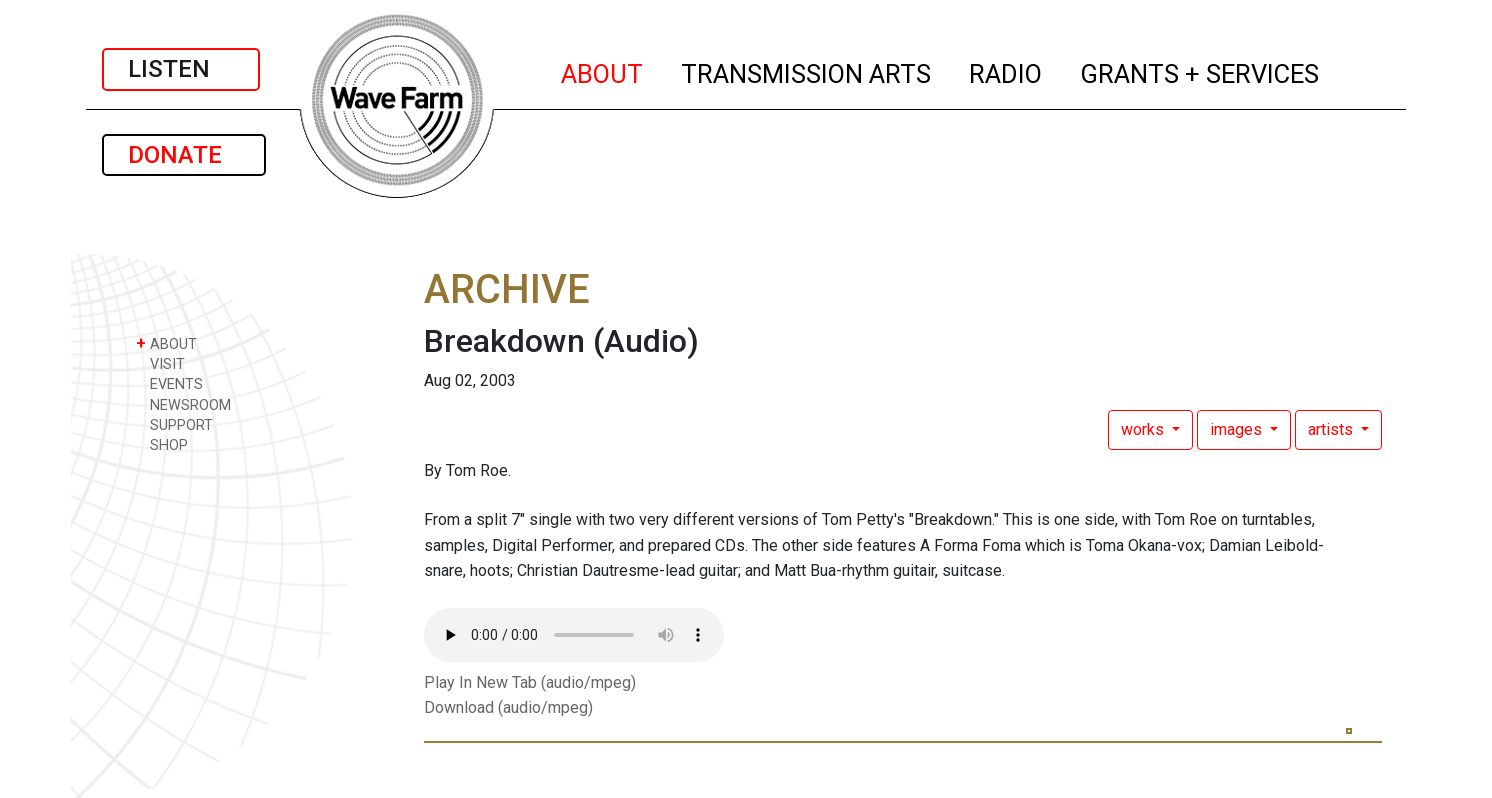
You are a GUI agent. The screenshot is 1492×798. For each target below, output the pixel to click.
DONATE (184, 155)
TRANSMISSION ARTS (807, 71)
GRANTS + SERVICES (1200, 71)
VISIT (160, 363)
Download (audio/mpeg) (508, 707)
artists (1332, 429)
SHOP (162, 444)
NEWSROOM (183, 404)
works (1144, 429)
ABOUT (603, 71)
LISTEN (181, 69)
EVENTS (169, 383)
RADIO (1006, 71)
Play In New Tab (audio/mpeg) (530, 682)
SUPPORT (174, 424)
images (1238, 429)
